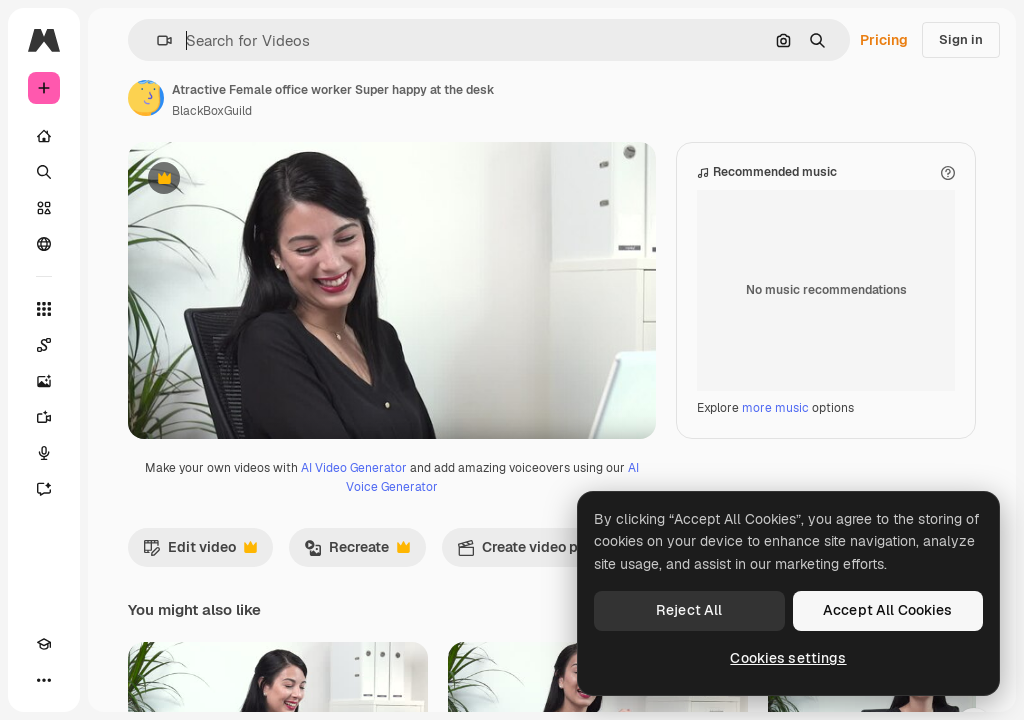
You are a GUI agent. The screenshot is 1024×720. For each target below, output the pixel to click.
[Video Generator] (44, 417)
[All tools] (44, 309)
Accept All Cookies (888, 610)
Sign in (961, 39)
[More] (44, 680)
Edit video (200, 655)
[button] (156, 40)
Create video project (547, 655)
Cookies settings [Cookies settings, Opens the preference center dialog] (788, 658)
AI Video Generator (354, 571)
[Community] (44, 244)
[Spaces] (44, 345)
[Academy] (44, 644)
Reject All (689, 610)
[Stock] (44, 208)
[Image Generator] (44, 381)
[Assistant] (44, 489)
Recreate (357, 655)
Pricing (884, 40)
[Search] (44, 172)
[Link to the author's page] (146, 98)
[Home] (44, 136)
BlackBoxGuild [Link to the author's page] (212, 111)
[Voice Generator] (44, 453)
